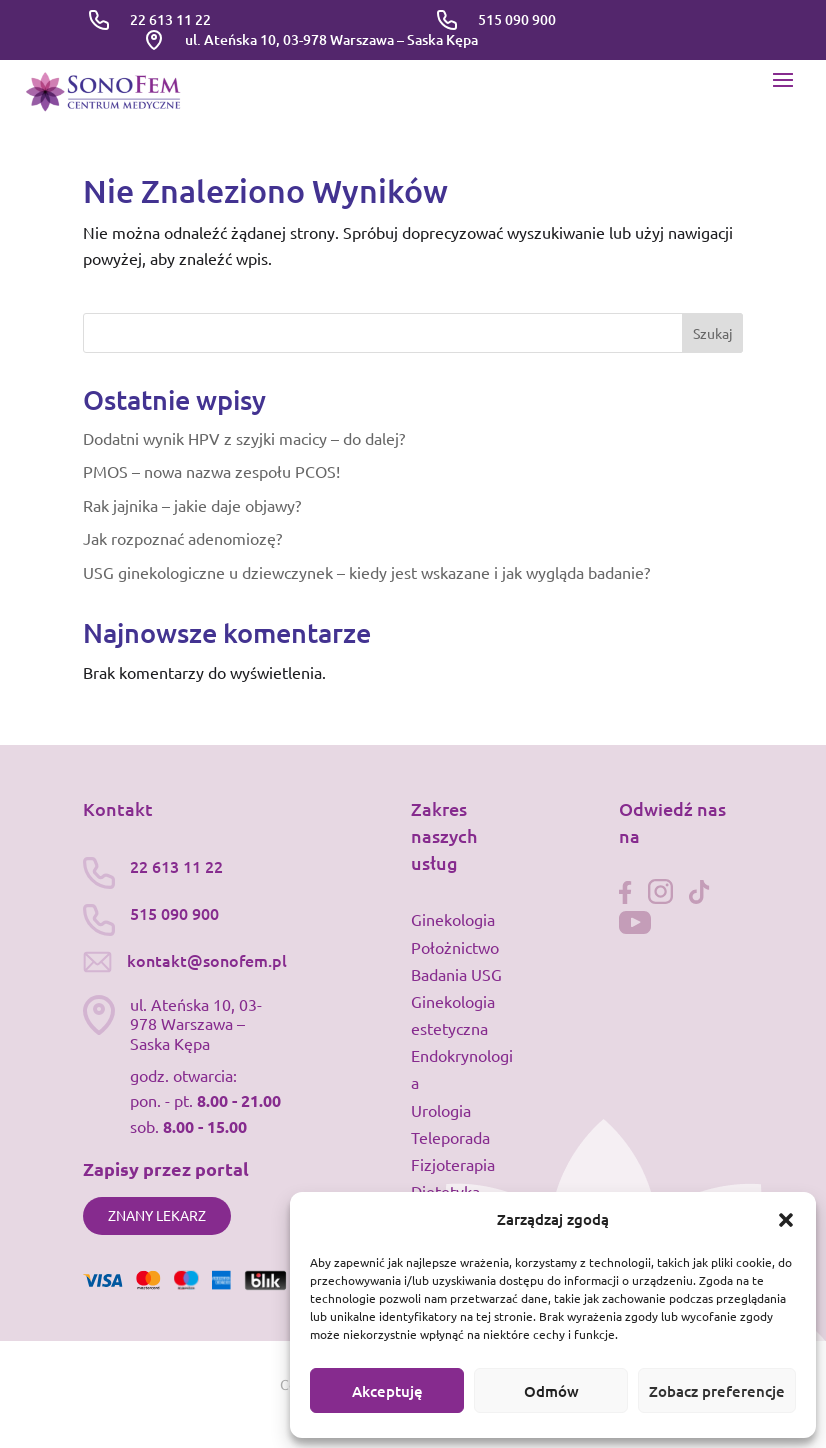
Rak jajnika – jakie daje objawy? (192, 505)
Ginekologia (453, 919)
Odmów (551, 1391)
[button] (786, 1220)
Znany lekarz (157, 1215)
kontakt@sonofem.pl (207, 960)
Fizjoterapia (453, 1164)
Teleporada (450, 1137)
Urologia (441, 1110)
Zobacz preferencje (717, 1391)
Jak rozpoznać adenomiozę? (182, 538)
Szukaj (713, 333)
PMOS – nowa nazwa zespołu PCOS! (211, 471)
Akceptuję (387, 1391)
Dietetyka (445, 1191)
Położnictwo (455, 947)
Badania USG (456, 974)
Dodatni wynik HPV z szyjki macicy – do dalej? (244, 438)
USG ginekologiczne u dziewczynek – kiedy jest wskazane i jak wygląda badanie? (366, 572)
